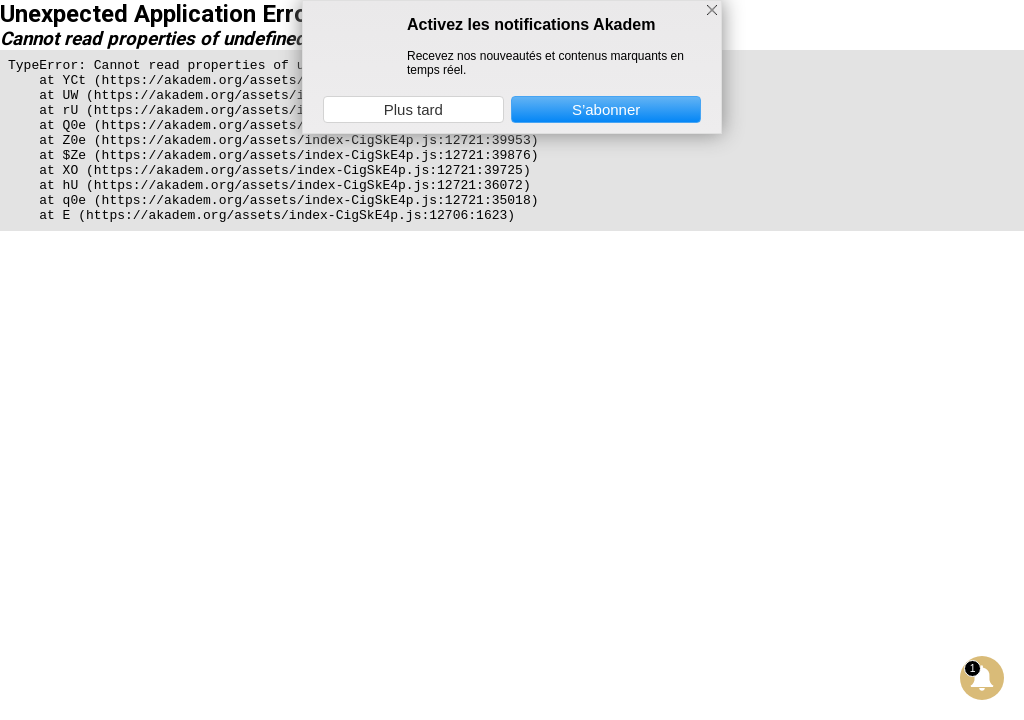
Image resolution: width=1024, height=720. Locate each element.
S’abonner (606, 109)
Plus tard (413, 109)
